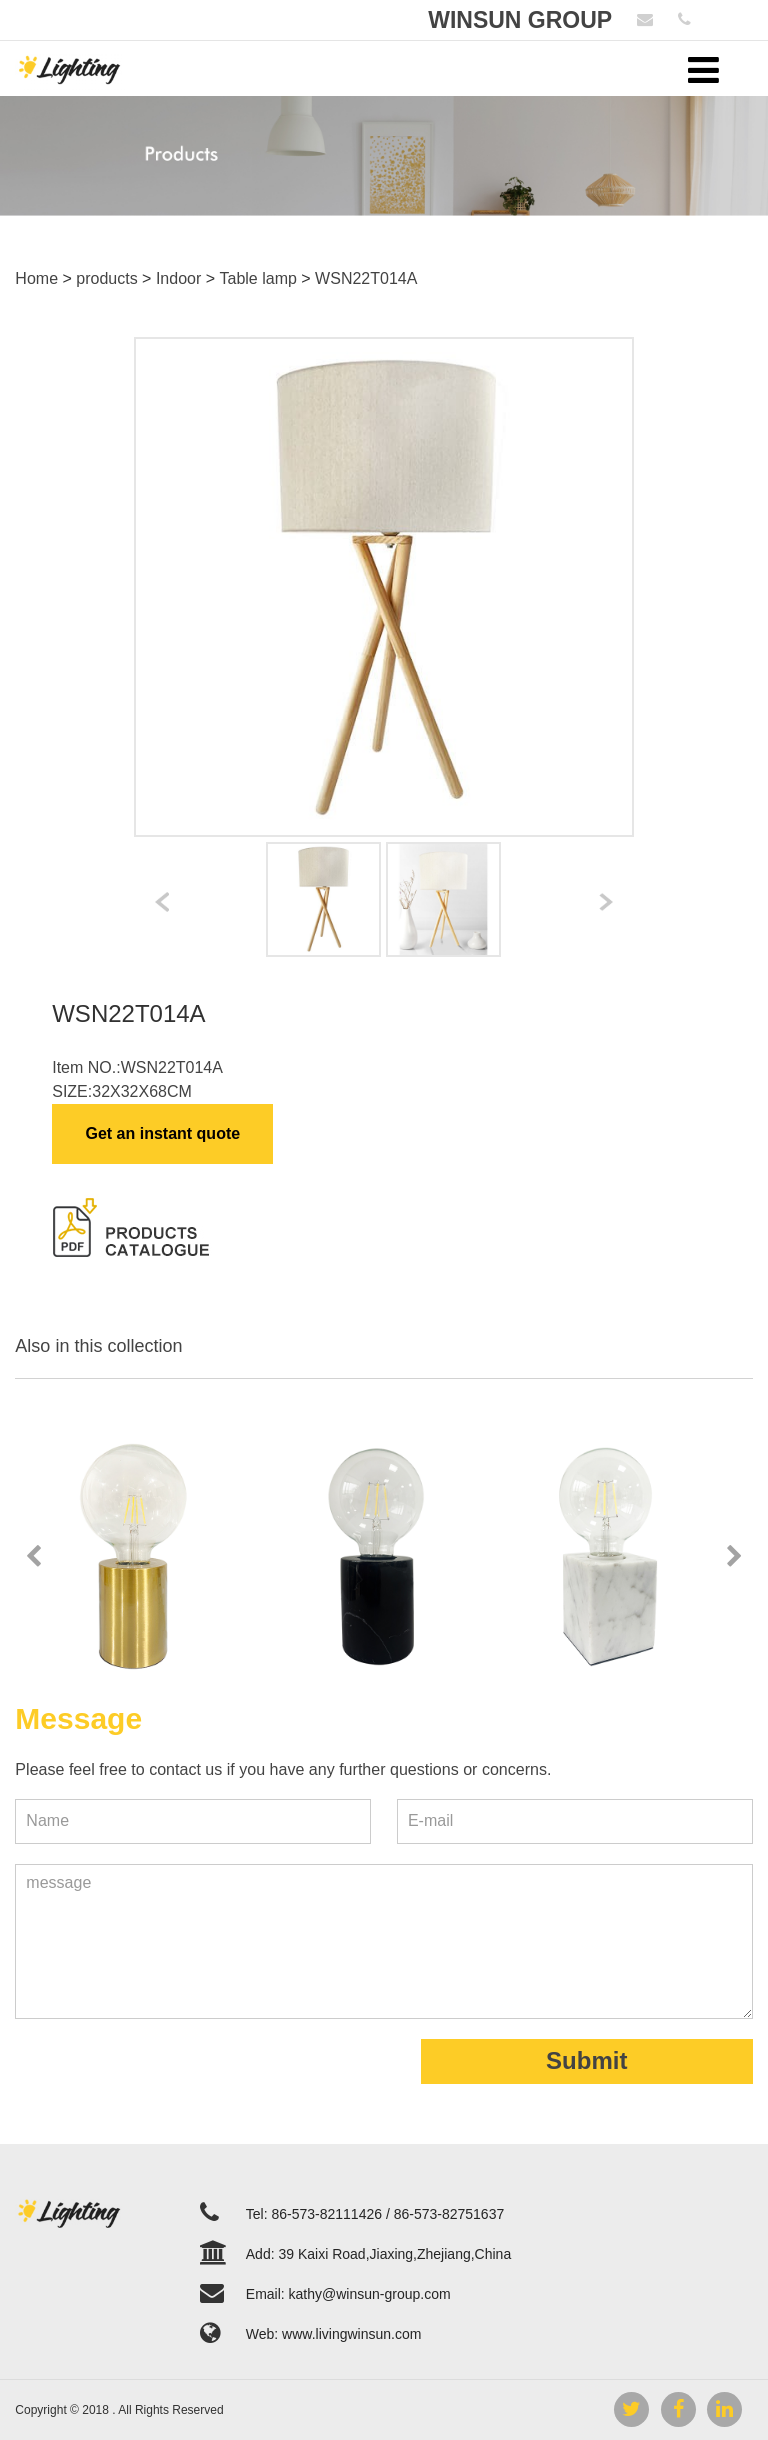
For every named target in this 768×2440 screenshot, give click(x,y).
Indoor (178, 278)
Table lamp (258, 278)
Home (36, 278)
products (106, 278)
